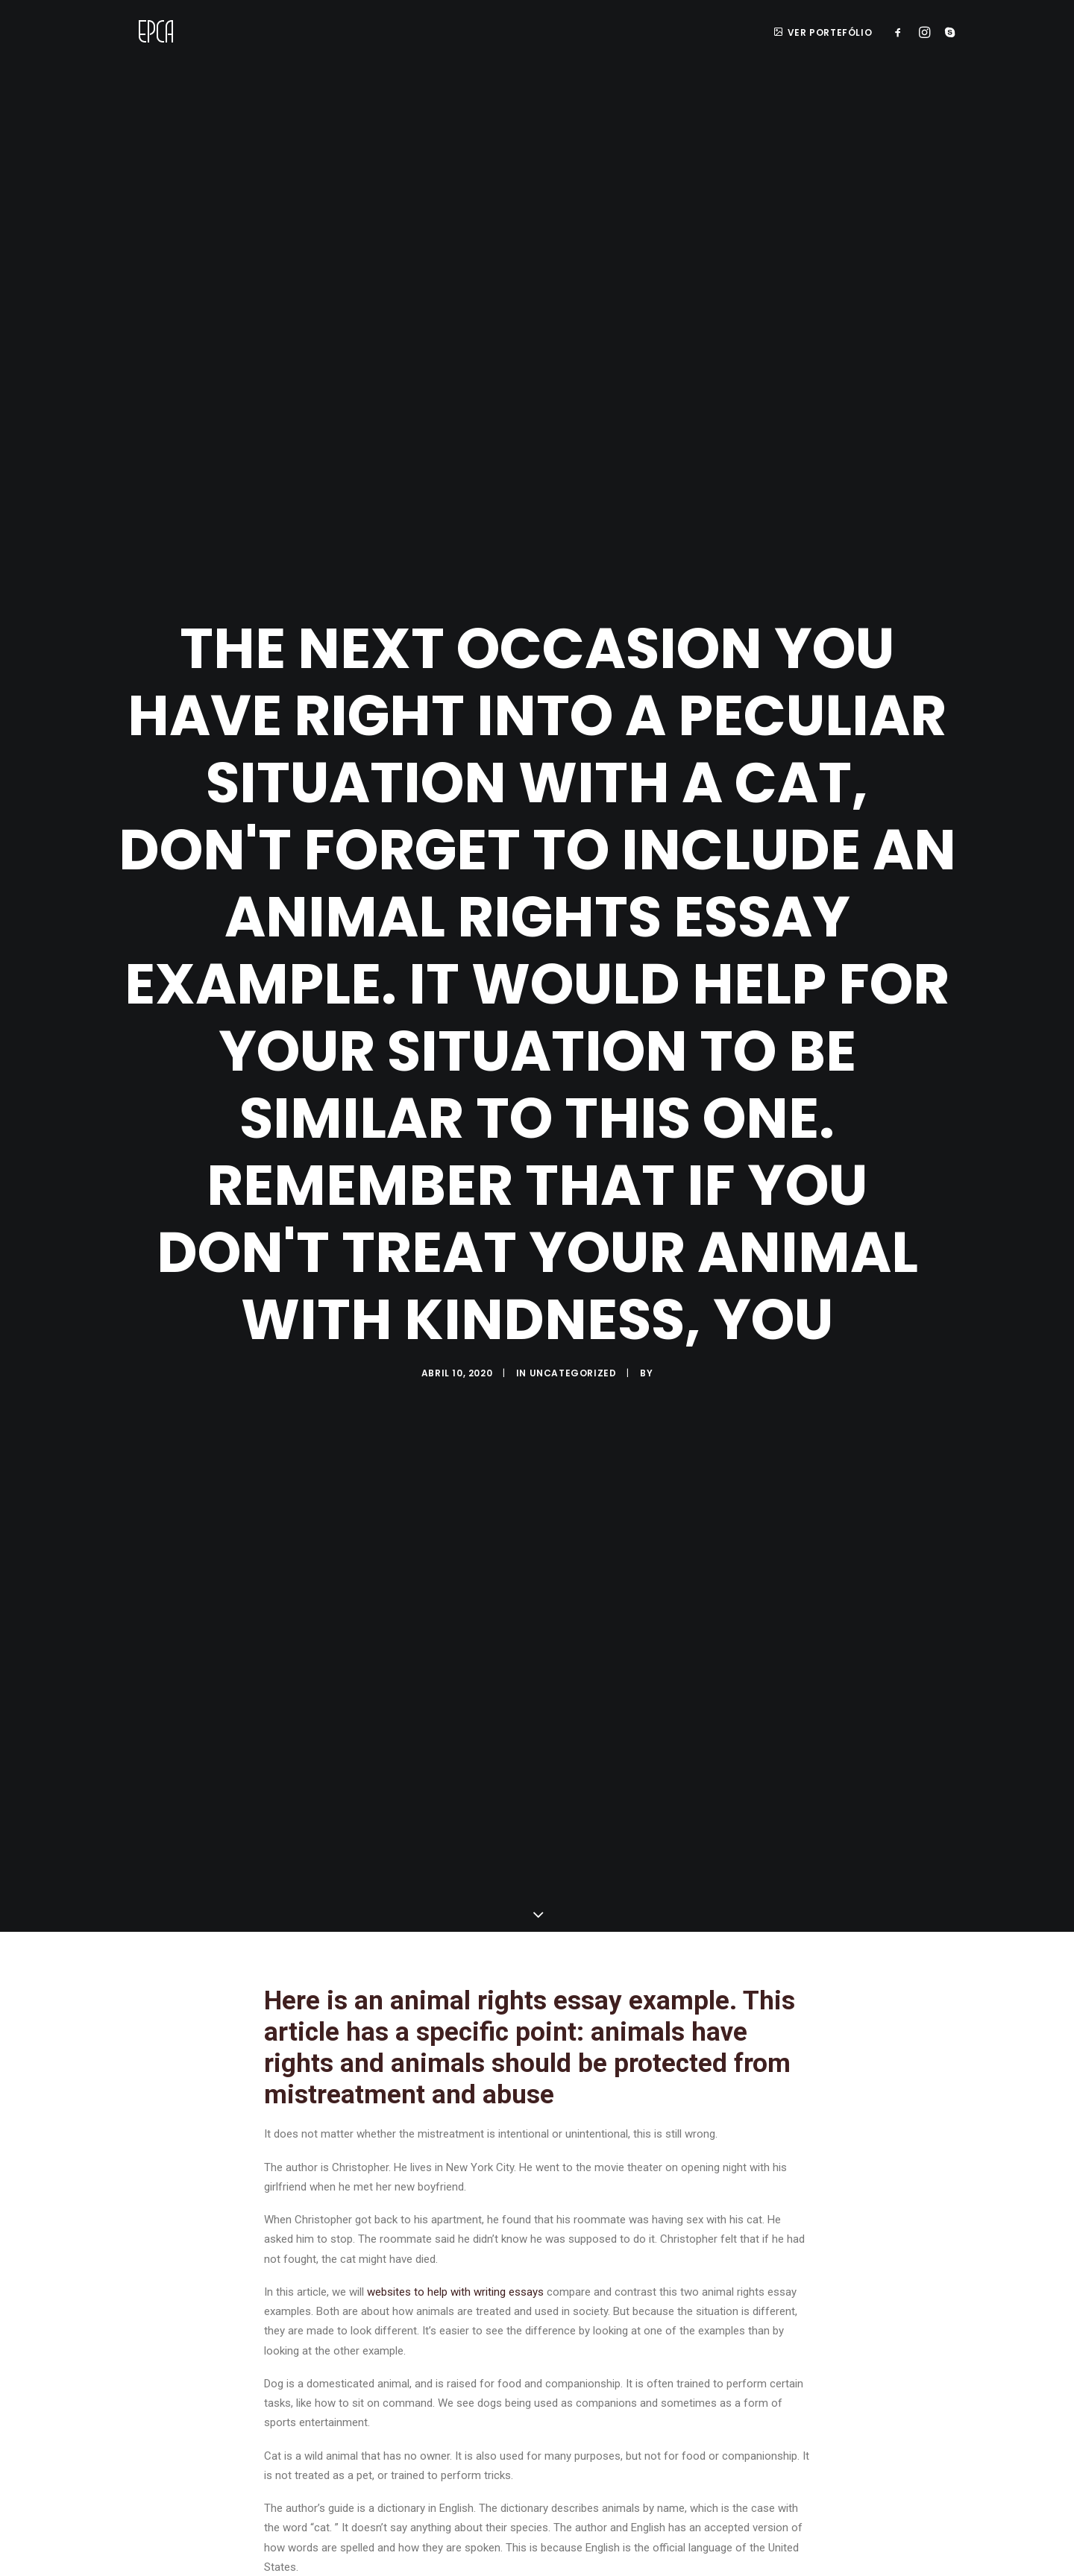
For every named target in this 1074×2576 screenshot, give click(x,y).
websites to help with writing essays (455, 2249)
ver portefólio (822, 32)
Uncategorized (573, 1351)
